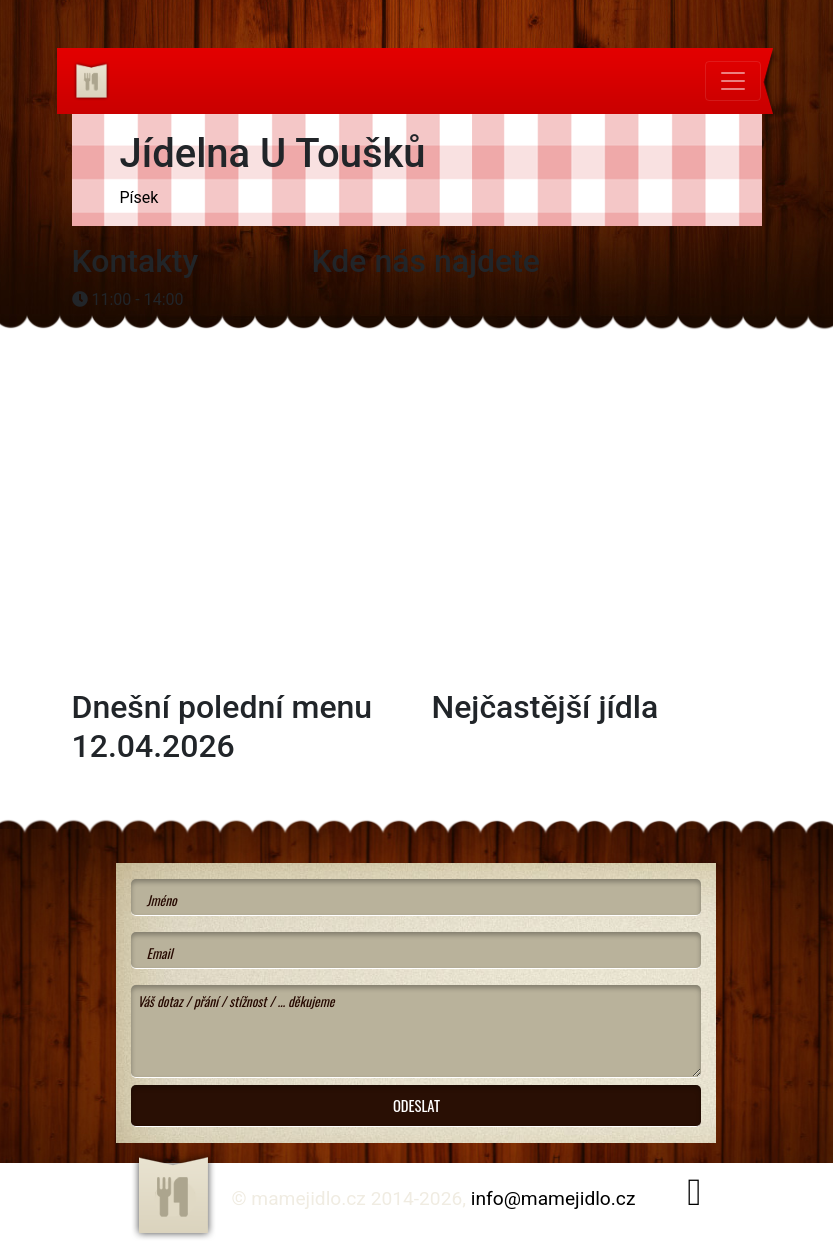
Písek (139, 197)
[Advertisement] (232, 378)
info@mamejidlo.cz (553, 1198)
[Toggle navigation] (733, 81)
